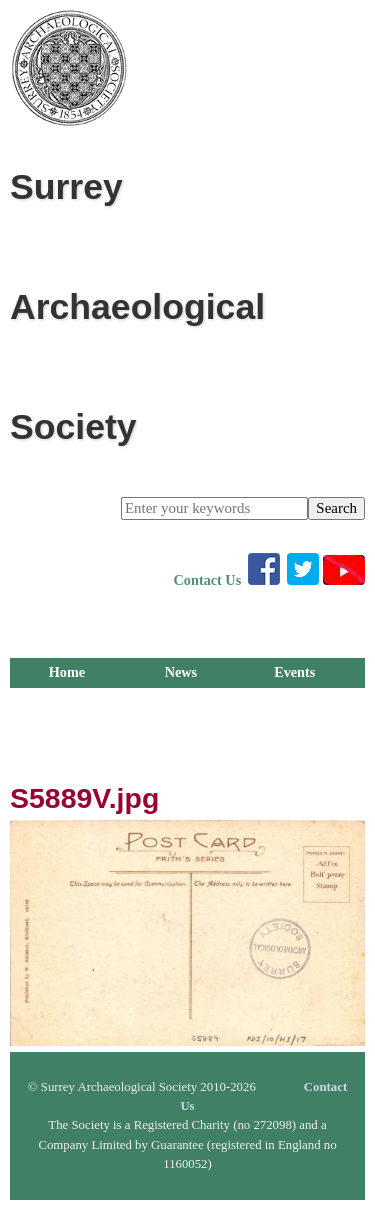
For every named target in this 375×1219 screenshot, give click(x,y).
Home (67, 672)
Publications (294, 702)
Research (181, 732)
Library (181, 702)
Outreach (294, 732)
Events (294, 672)
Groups (67, 732)
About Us (66, 762)
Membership (67, 702)
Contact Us (208, 580)
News (181, 672)
